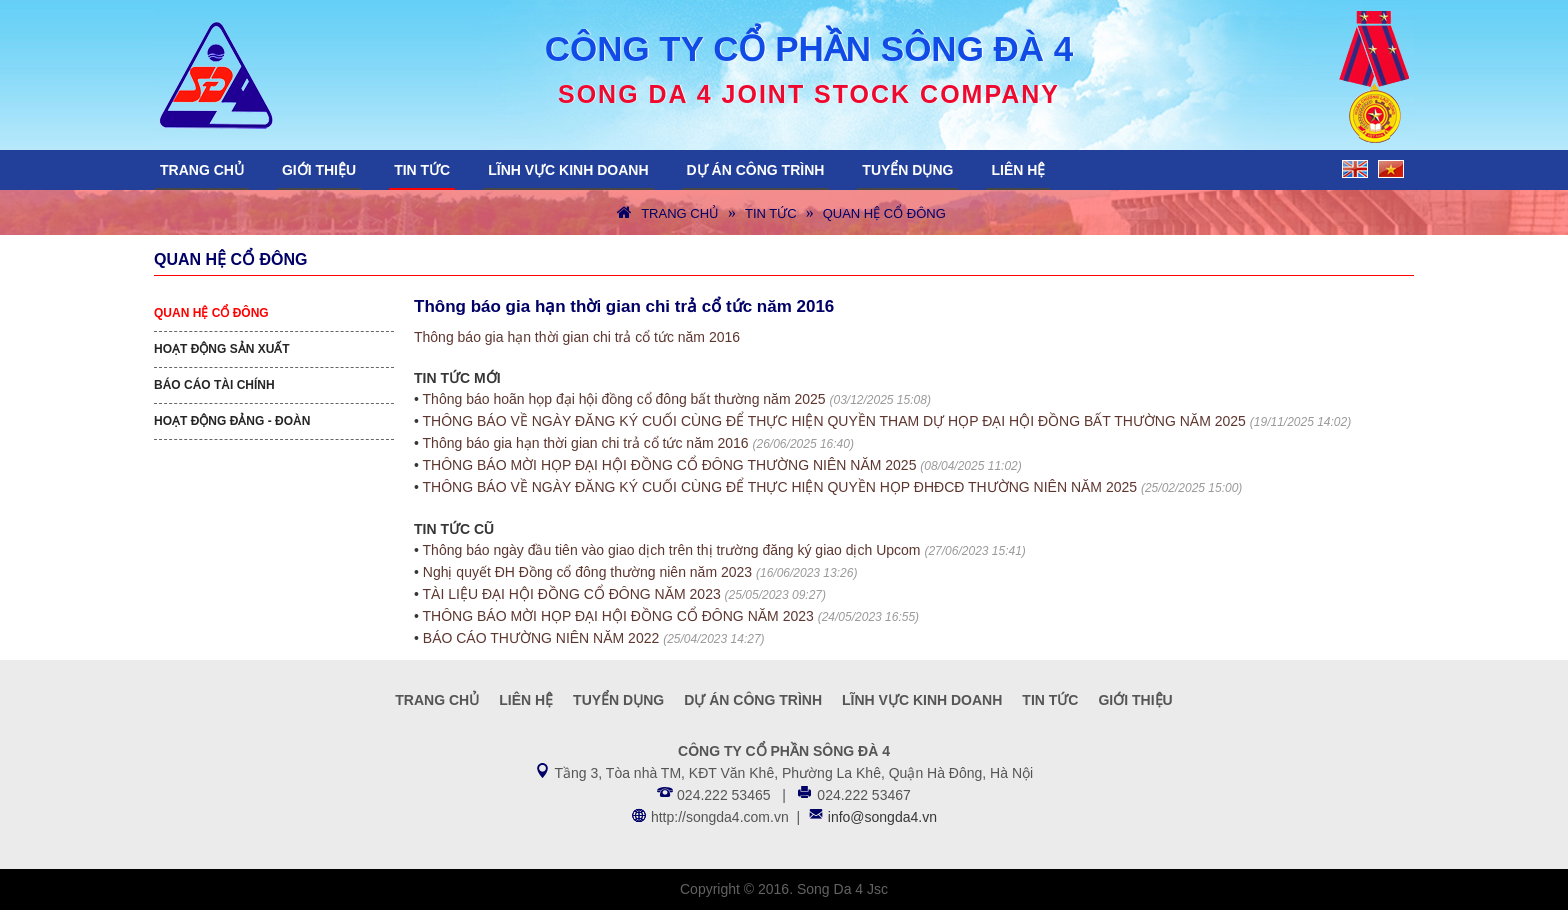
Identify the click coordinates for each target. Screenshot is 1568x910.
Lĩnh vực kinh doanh (568, 170)
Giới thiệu (319, 170)
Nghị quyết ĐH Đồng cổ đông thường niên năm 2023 (587, 572)
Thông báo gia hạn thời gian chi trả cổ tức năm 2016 (577, 337)
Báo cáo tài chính (214, 385)
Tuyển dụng (907, 170)
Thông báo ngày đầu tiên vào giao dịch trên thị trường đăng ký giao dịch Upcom (672, 550)
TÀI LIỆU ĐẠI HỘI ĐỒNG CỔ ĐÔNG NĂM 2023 (572, 594)
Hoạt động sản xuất (222, 349)
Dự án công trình (756, 170)
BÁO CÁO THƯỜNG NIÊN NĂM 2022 (541, 638)
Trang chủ (202, 170)
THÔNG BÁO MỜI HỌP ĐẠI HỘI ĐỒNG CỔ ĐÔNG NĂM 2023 (618, 616)
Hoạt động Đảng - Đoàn (232, 421)
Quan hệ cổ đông (884, 213)
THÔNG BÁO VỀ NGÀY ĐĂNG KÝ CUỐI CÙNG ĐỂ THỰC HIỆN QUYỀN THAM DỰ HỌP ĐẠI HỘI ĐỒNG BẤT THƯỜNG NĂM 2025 (834, 421)
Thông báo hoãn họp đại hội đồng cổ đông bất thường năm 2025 (624, 399)
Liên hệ (1018, 170)
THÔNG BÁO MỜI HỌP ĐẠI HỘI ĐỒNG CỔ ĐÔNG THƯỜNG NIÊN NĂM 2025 (670, 465)
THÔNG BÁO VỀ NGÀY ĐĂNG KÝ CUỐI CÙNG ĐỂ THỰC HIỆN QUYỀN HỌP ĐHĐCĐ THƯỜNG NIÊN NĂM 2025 (780, 487)
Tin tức (422, 170)
